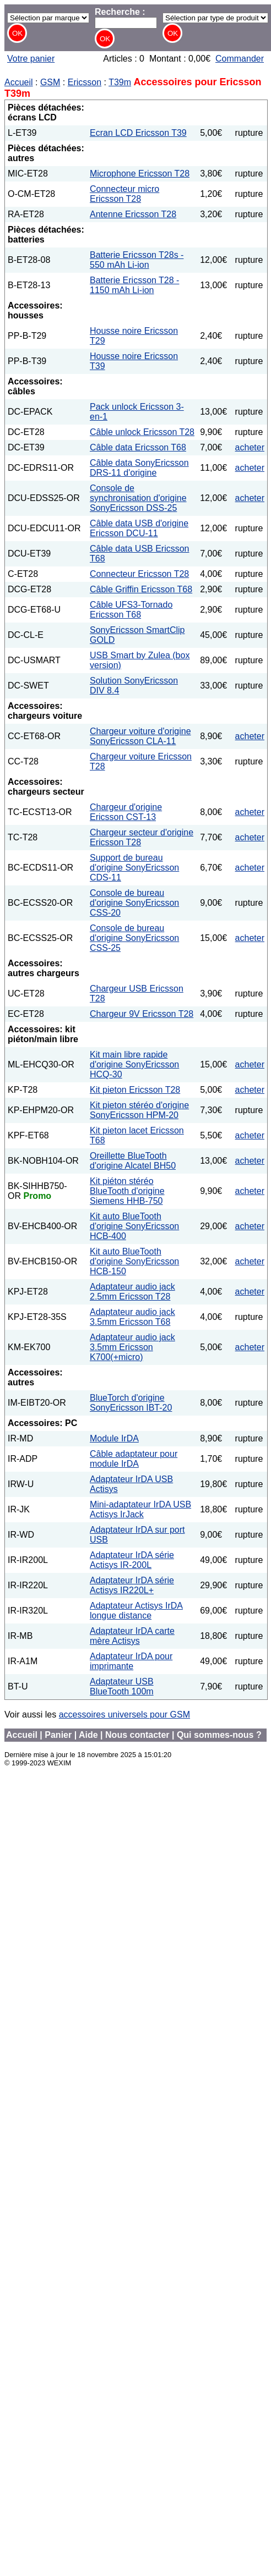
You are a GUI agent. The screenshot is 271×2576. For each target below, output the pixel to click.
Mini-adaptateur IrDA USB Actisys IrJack (140, 1509)
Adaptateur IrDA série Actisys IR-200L (132, 1560)
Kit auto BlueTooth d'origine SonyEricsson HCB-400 (134, 1226)
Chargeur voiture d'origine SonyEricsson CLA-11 (140, 736)
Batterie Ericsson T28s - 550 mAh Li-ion (136, 259)
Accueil (18, 82)
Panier (58, 1735)
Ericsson (84, 82)
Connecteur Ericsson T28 (139, 574)
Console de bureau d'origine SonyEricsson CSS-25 (134, 938)
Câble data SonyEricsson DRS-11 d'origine (139, 467)
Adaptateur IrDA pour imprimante (131, 1661)
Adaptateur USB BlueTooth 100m (122, 1686)
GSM (50, 82)
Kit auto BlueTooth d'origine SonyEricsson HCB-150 (134, 1261)
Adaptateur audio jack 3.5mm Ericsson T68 (132, 1316)
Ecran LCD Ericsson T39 (138, 132)
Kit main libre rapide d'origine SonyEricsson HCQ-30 (134, 1064)
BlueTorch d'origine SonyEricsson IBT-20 (131, 1402)
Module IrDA (114, 1438)
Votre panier (31, 58)
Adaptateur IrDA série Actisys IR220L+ (132, 1585)
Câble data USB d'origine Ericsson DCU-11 (139, 528)
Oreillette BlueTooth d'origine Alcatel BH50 (133, 1160)
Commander (239, 58)
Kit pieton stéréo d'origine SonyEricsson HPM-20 (139, 1110)
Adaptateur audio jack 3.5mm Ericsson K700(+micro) (132, 1347)
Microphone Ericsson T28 (139, 173)
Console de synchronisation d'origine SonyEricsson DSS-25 (138, 498)
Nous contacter (137, 1735)
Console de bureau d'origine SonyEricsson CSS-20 (134, 902)
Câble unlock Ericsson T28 (142, 432)
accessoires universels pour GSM (124, 1714)
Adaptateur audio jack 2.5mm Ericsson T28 (132, 1291)
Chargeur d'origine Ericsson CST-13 (126, 812)
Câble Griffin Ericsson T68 (141, 589)
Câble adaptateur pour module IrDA (133, 1458)
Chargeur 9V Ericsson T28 (141, 1014)
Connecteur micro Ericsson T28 (124, 193)
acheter (249, 447)
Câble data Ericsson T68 (138, 447)
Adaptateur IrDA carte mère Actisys (132, 1635)
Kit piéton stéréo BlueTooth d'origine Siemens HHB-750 (127, 1191)
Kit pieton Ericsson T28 (135, 1089)
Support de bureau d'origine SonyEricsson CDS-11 (134, 867)
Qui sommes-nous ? (219, 1735)
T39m (120, 82)
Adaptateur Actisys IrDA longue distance (136, 1610)
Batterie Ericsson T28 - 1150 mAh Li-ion (134, 285)
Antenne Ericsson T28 (133, 214)
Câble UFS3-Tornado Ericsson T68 (131, 609)
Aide (88, 1735)
